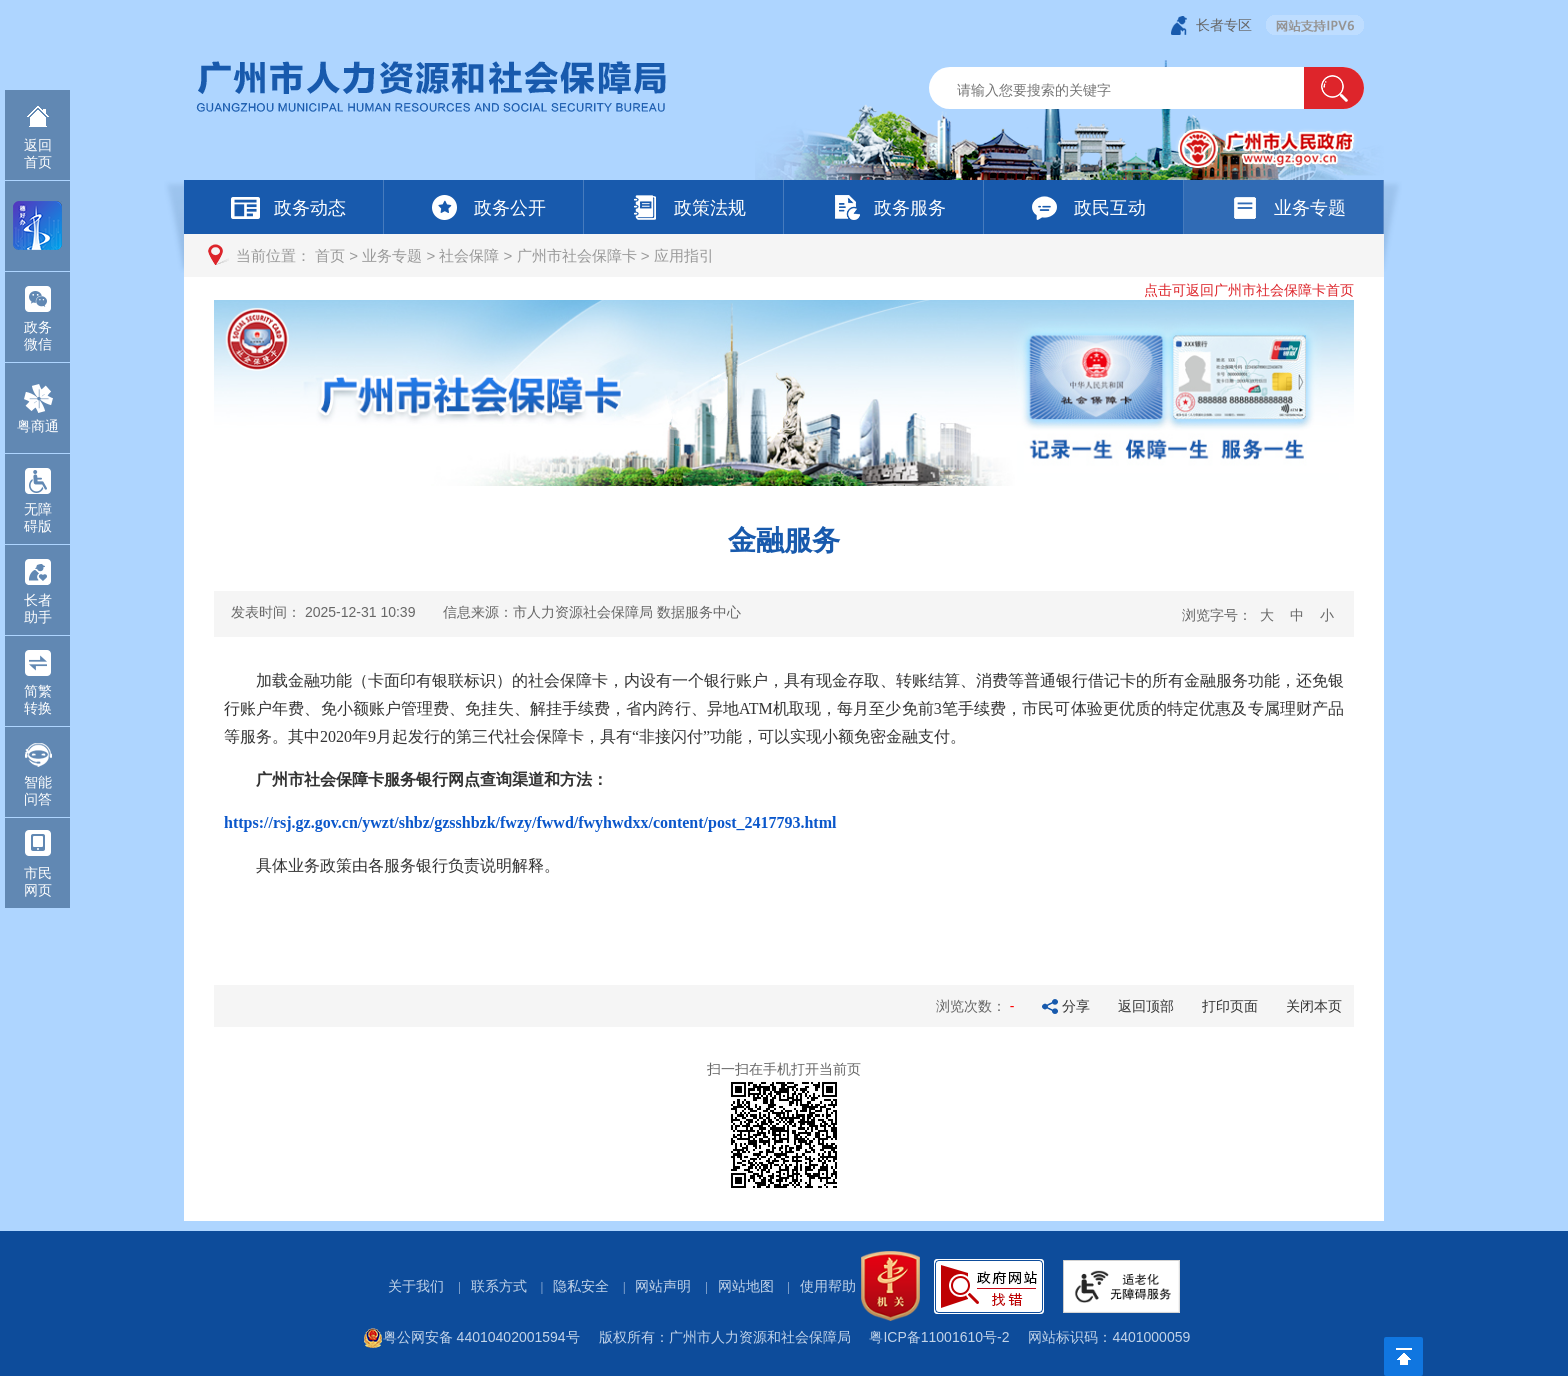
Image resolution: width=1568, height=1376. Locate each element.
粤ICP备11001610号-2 (939, 1337)
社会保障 (469, 255)
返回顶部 (1146, 1006)
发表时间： (323, 612)
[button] (1334, 88)
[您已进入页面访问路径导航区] (784, 255)
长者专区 (1224, 25)
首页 (330, 255)
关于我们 (416, 1286)
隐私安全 (581, 1286)
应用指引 (684, 255)
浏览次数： (977, 1006)
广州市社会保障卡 (577, 255)
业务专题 (392, 255)
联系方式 (499, 1286)
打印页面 (1230, 1006)
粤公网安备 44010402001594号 (471, 1337)
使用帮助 (828, 1286)
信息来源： (592, 612)
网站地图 (746, 1286)
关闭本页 (1314, 1006)
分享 (1076, 1006)
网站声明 (663, 1286)
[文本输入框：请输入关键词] (1133, 90)
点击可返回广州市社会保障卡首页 (1249, 290)
